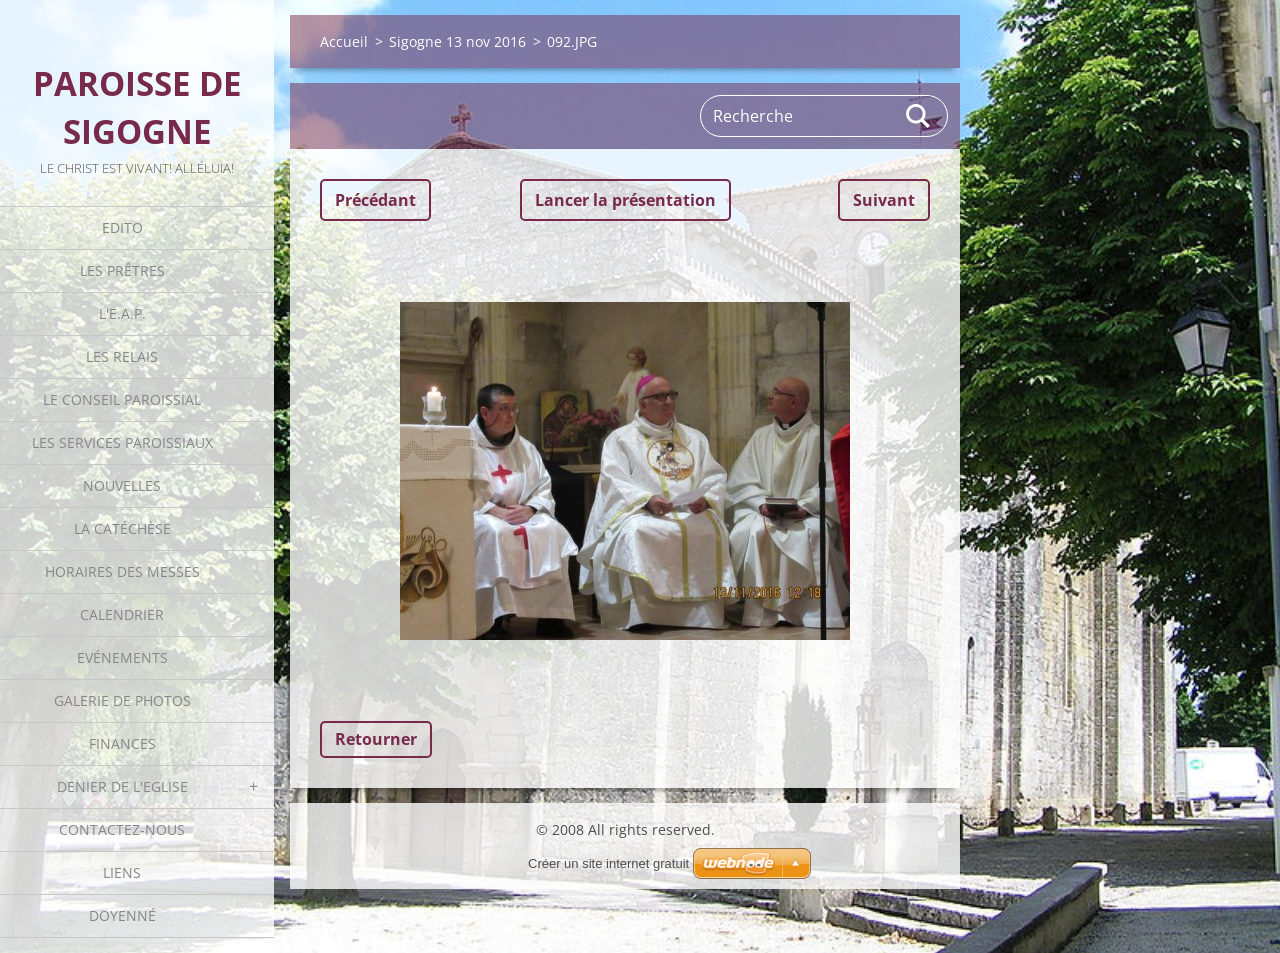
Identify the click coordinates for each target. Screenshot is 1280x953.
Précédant (375, 200)
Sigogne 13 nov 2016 (457, 41)
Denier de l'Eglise (122, 786)
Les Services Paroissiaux (122, 442)
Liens (122, 872)
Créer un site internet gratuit (608, 863)
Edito (122, 227)
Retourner (376, 739)
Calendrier (122, 614)
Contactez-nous (122, 829)
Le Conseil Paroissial (122, 399)
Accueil (344, 41)
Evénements (122, 657)
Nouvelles (122, 485)
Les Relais (122, 356)
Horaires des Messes (122, 571)
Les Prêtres (122, 270)
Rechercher (919, 116)
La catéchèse (122, 528)
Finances (122, 743)
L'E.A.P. (122, 313)
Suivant (884, 200)
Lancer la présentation (625, 200)
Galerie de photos (122, 700)
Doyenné (122, 915)
